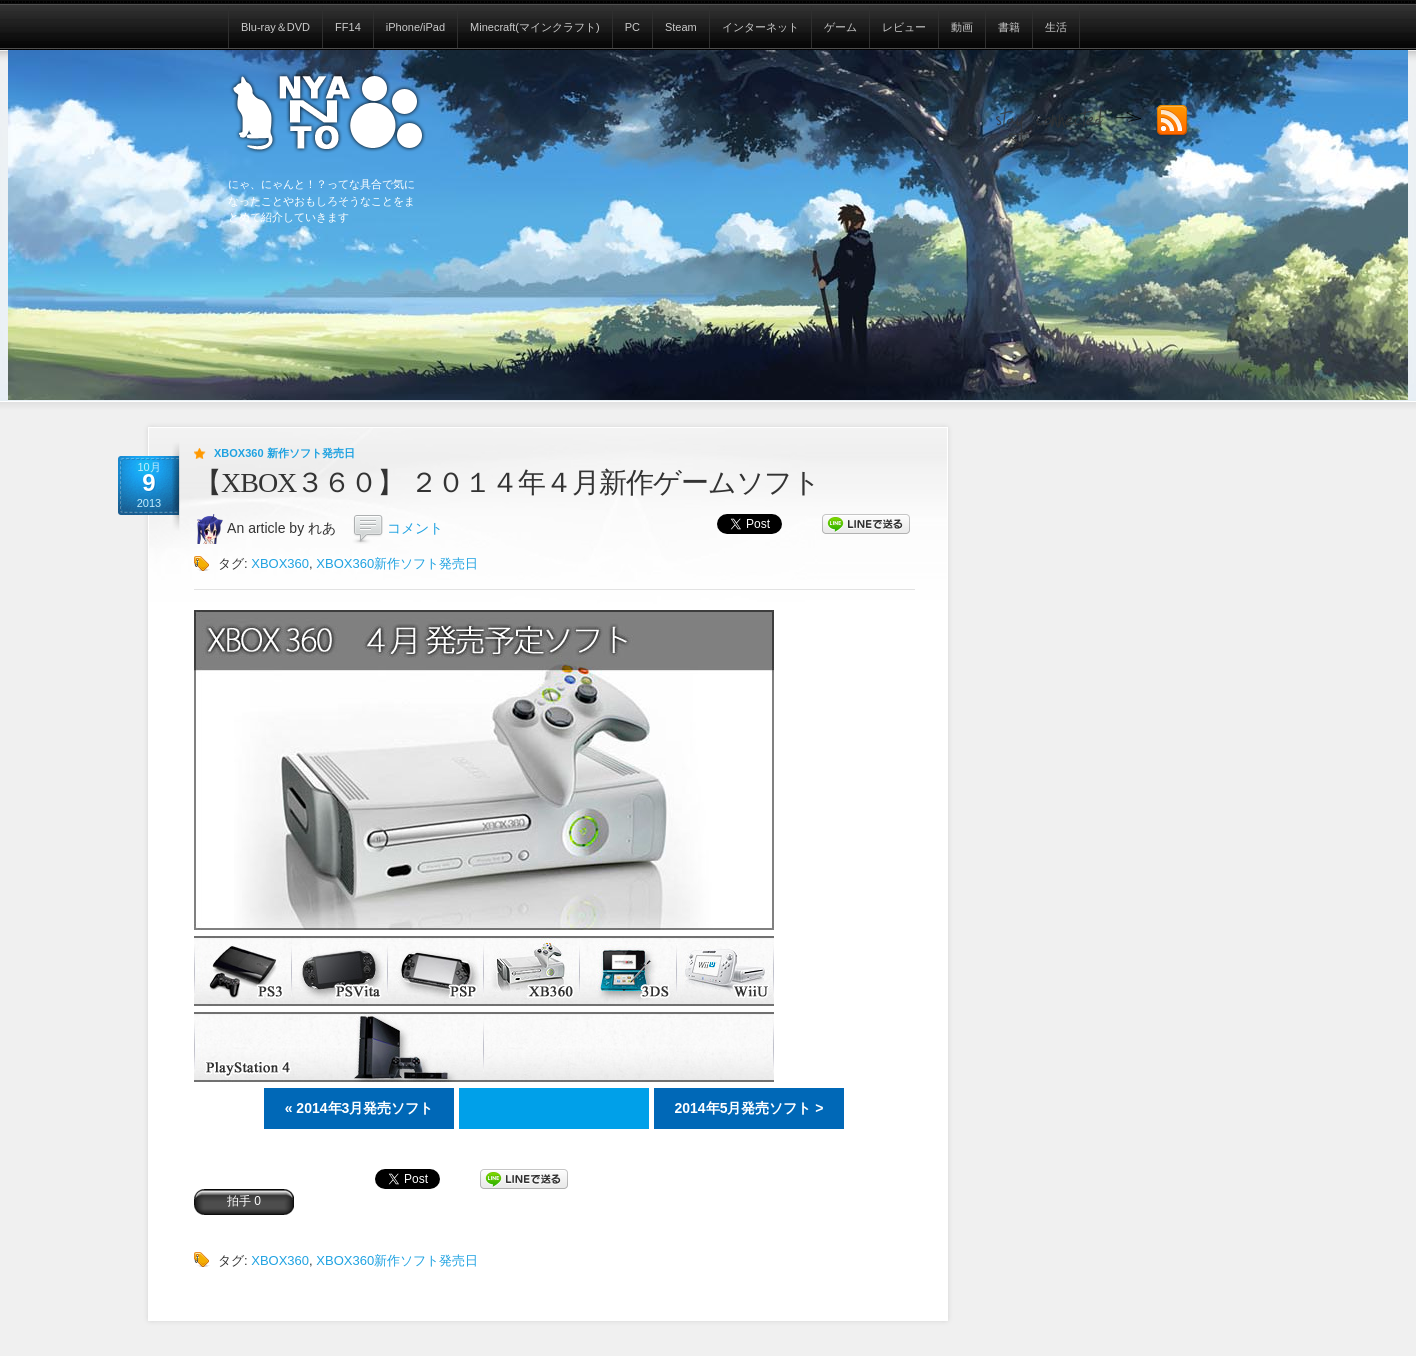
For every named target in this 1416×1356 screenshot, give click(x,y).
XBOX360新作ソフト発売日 (397, 563)
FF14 (348, 27)
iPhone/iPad (415, 27)
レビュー (904, 27)
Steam (681, 27)
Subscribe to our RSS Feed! (1172, 121)
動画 (962, 27)
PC (632, 27)
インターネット (760, 27)
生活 (1056, 27)
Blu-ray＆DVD (275, 27)
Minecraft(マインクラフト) (535, 27)
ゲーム (840, 27)
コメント (415, 528)
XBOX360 (280, 563)
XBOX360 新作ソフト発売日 (284, 453)
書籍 (1009, 27)
